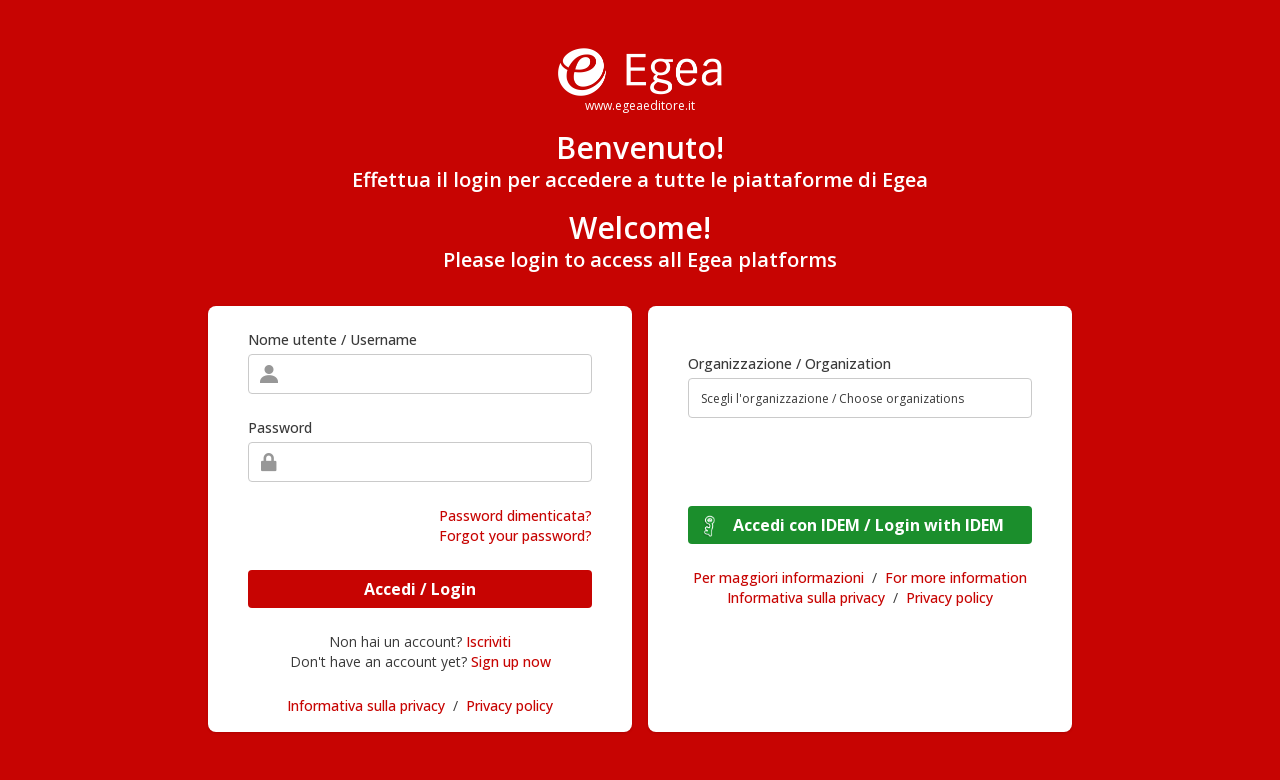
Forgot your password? (515, 535)
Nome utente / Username (332, 339)
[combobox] (860, 398)
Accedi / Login (420, 589)
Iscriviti (488, 641)
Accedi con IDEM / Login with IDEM (868, 525)
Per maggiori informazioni (778, 577)
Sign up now (511, 661)
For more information (956, 577)
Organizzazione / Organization (789, 363)
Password (280, 427)
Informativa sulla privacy (366, 705)
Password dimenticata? (515, 515)
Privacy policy (509, 705)
